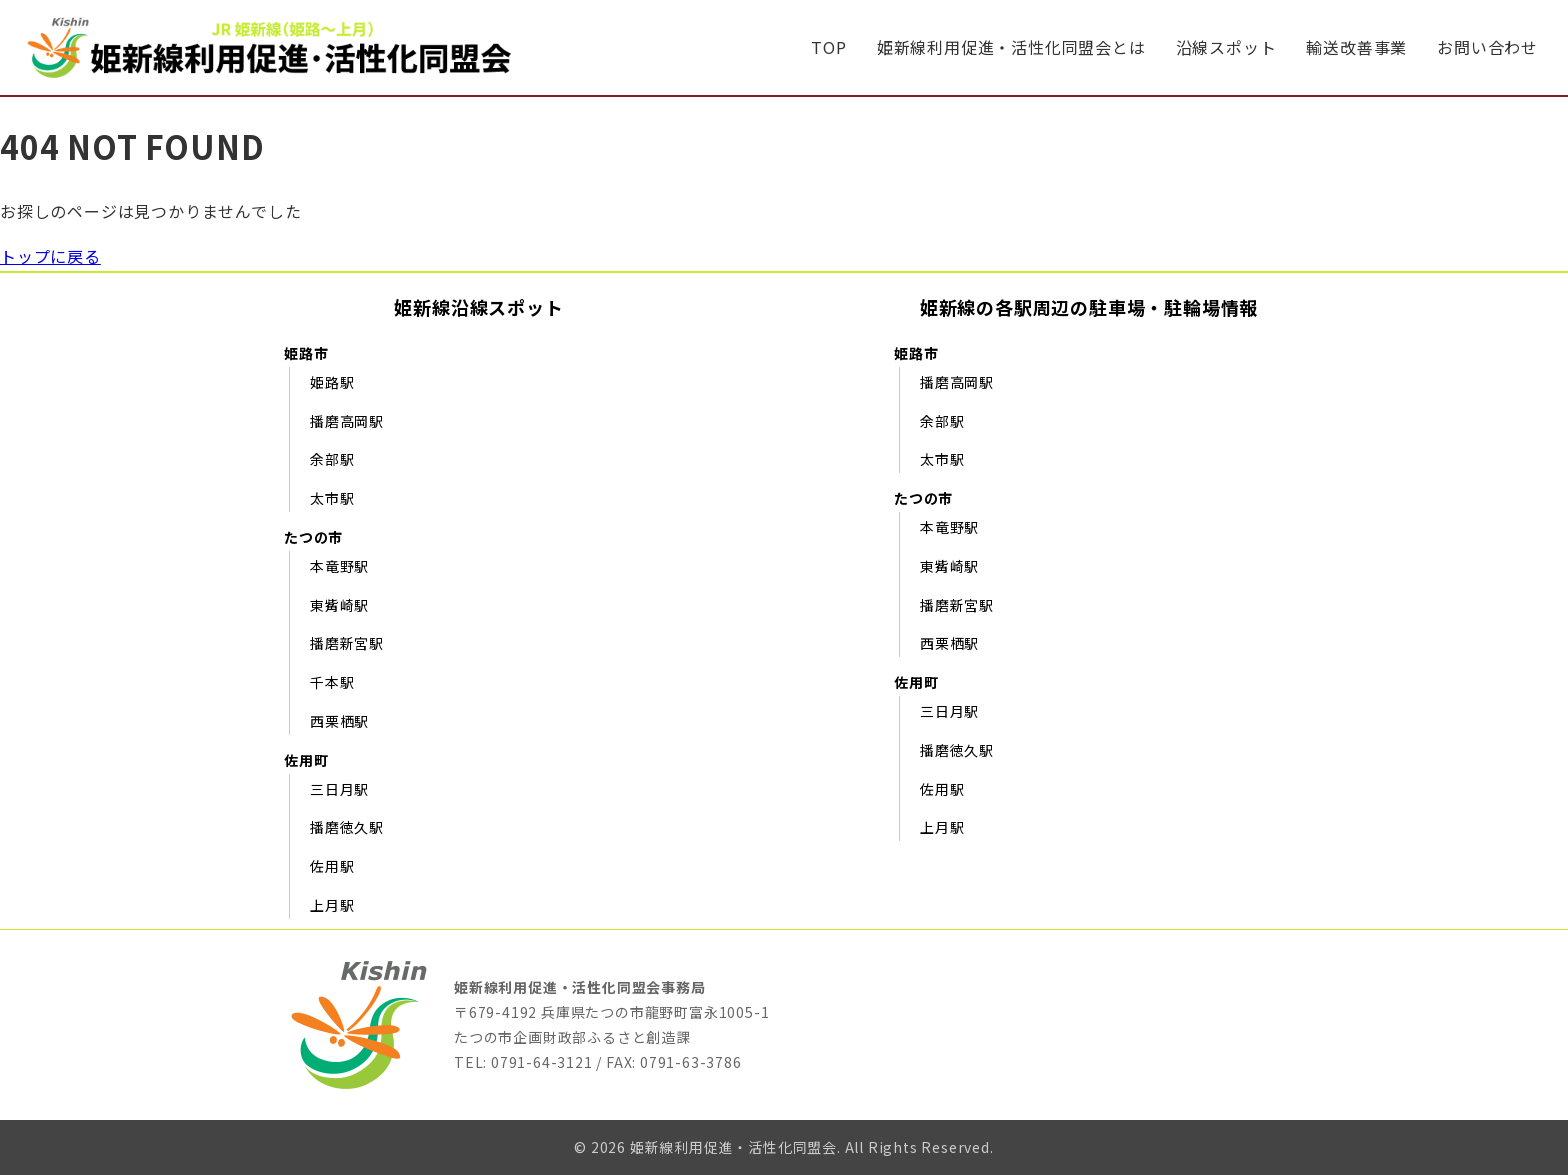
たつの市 (313, 537)
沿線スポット (1226, 47)
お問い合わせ (1487, 47)
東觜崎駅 (339, 605)
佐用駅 (332, 866)
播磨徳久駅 (347, 827)
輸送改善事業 (1356, 47)
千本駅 (332, 682)
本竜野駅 (339, 566)
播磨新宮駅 (347, 643)
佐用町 (306, 760)
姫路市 (306, 353)
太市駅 (332, 498)
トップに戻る (50, 256)
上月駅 (332, 905)
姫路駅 (332, 382)
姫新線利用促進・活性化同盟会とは (1011, 47)
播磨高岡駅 (347, 421)
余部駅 (332, 459)
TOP (828, 47)
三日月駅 (339, 789)
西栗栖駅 (339, 721)
